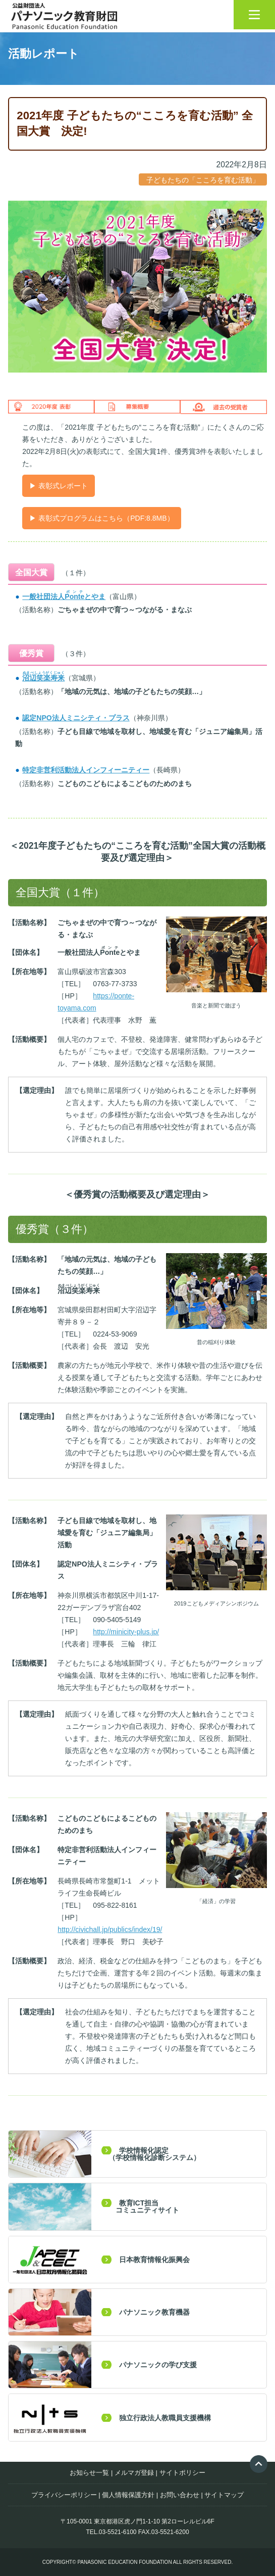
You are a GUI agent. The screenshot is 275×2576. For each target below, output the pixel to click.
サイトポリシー (182, 2472)
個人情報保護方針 (128, 2495)
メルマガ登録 (134, 2472)
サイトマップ (224, 2495)
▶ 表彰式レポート (58, 486)
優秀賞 (31, 653)
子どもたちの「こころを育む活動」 (202, 180)
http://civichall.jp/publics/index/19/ (110, 1929)
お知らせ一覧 (89, 2472)
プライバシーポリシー (64, 2495)
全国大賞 (31, 572)
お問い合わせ (179, 2495)
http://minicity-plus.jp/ (126, 1632)
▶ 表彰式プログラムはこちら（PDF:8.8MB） (101, 518)
